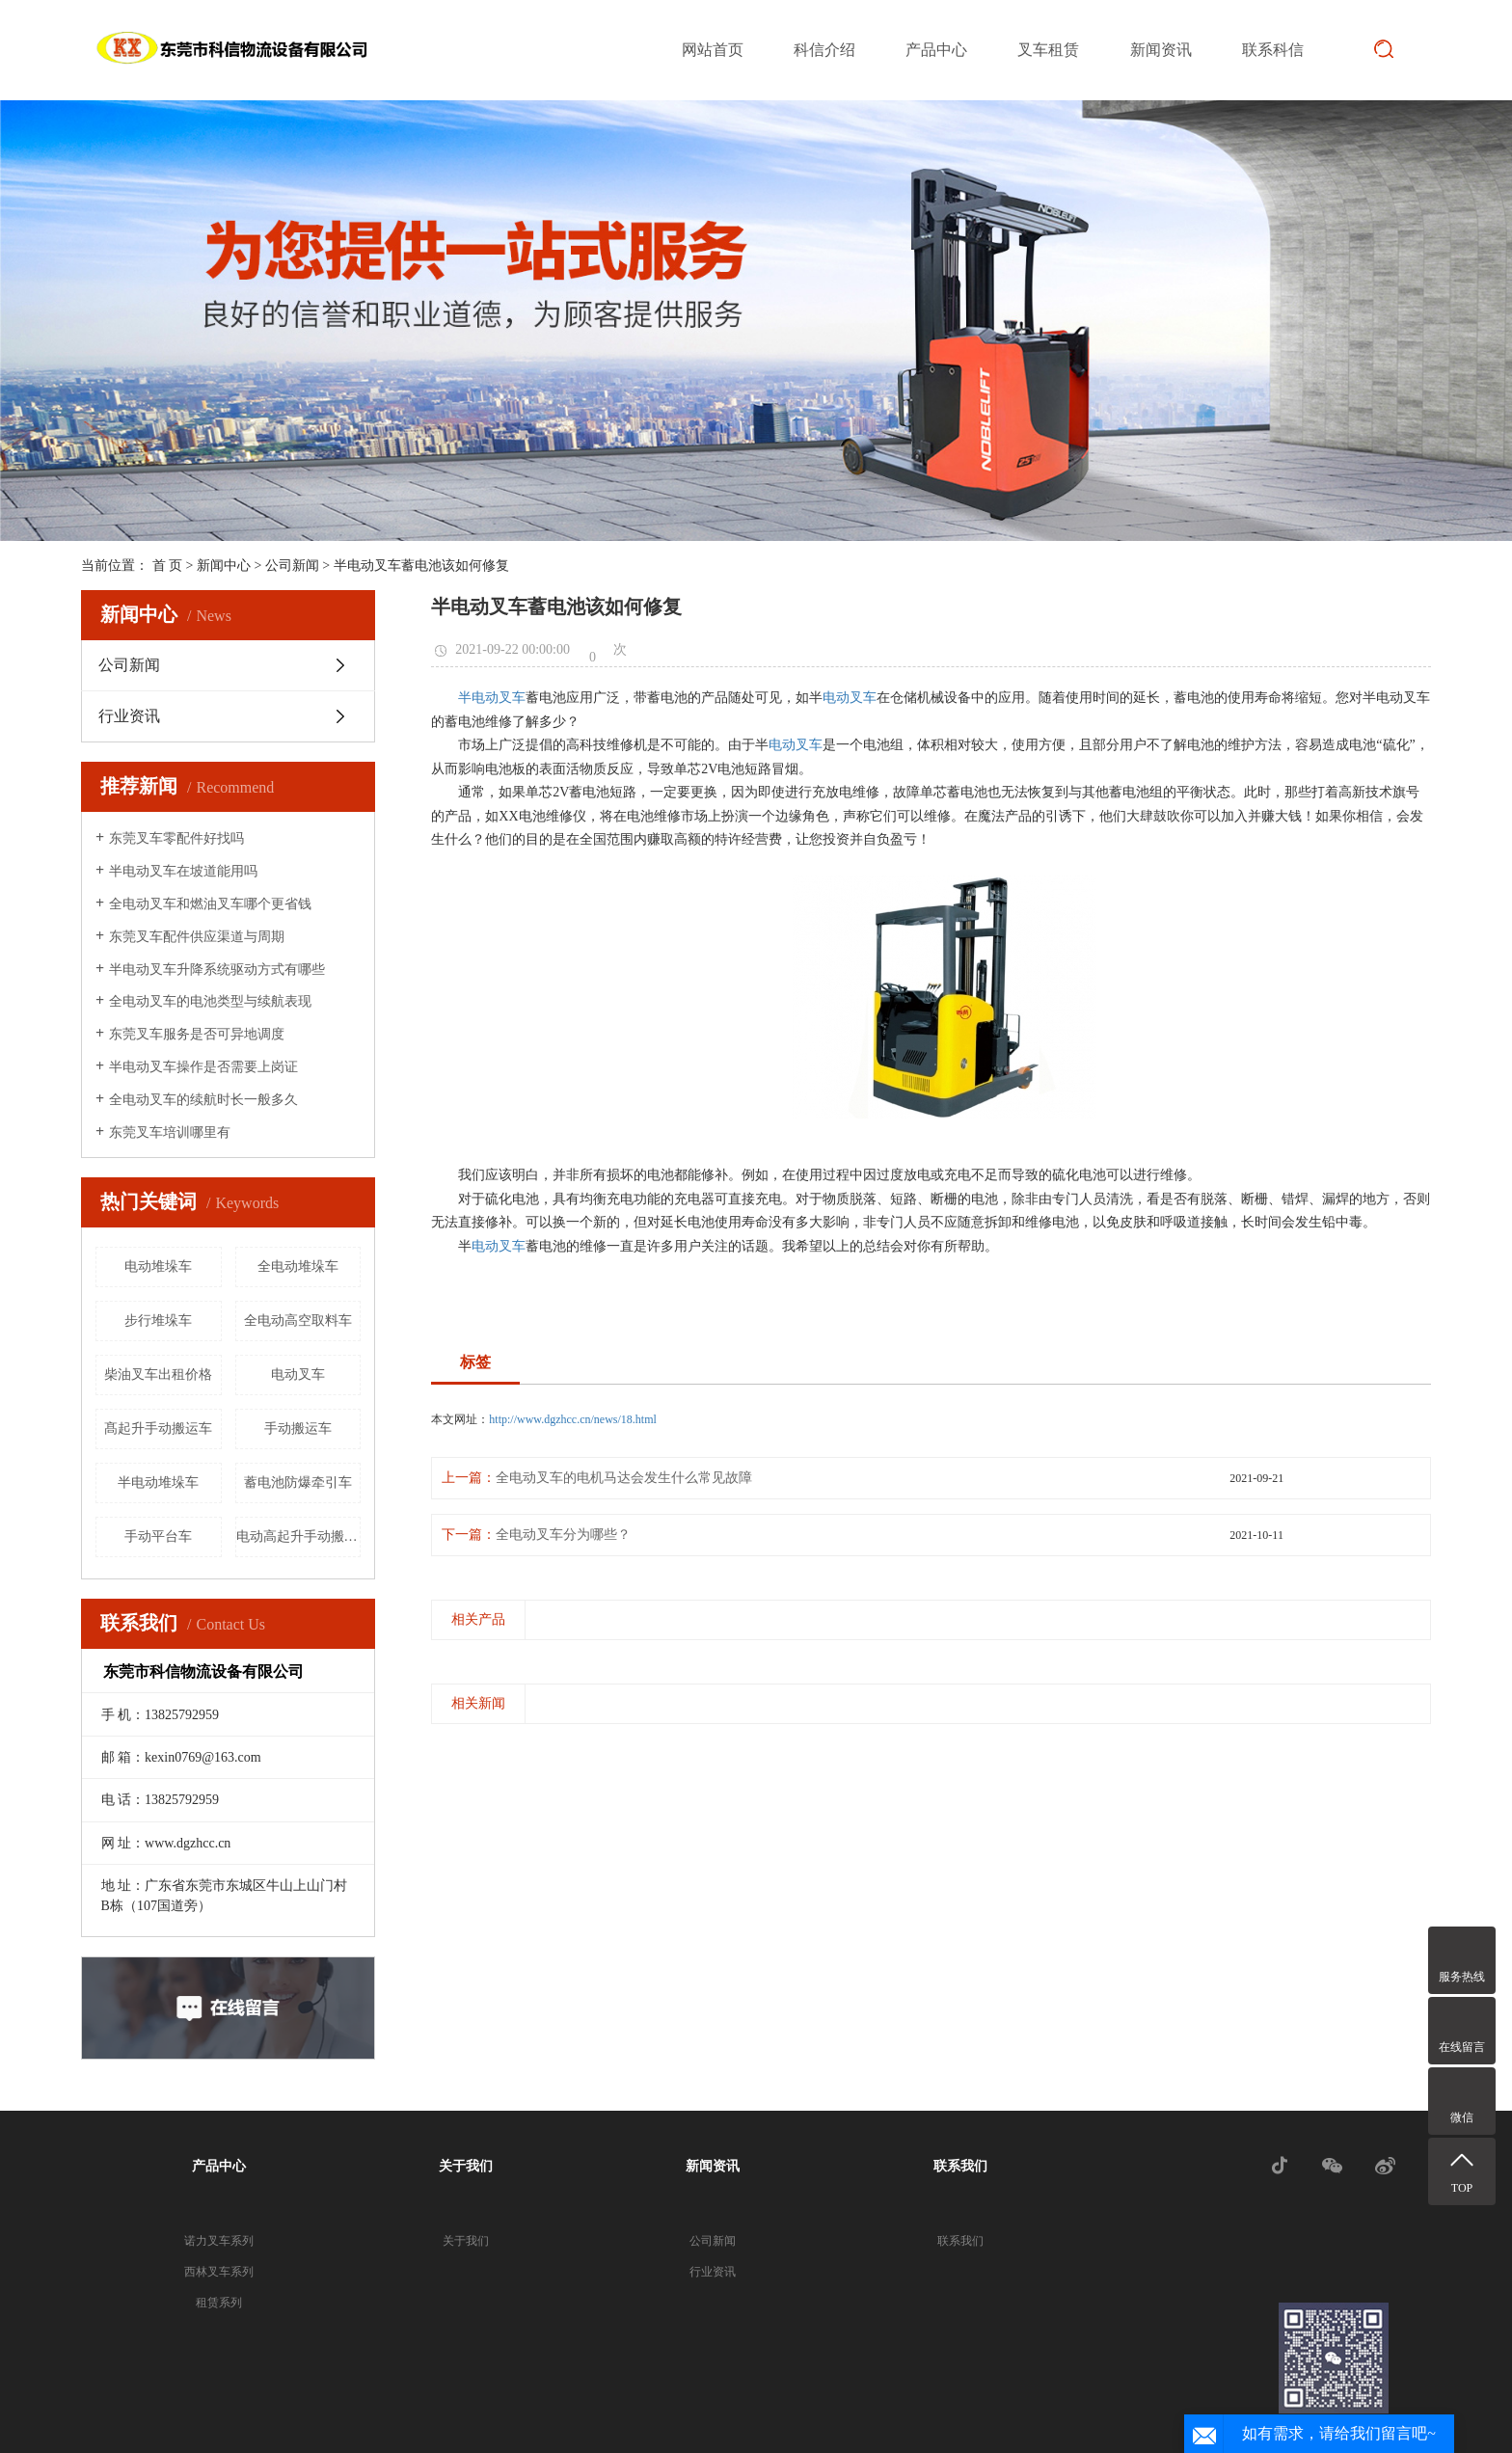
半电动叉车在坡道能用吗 (183, 871)
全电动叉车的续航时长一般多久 (203, 1099)
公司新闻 (292, 565)
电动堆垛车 (158, 1266)
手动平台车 (158, 1536)
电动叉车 (298, 1374)
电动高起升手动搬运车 (299, 1536)
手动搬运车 (298, 1428)
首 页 (167, 565)
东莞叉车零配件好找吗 (176, 838)
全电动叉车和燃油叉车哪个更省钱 (210, 904)
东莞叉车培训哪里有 (169, 1132)
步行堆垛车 (158, 1320)
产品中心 (936, 49)
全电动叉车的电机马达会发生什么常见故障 (624, 1477)
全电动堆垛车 (297, 1266)
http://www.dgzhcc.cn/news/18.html (573, 1419)
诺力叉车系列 (219, 2241)
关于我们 (466, 2166)
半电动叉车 (492, 697)
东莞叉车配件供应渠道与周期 (196, 937)
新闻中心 (224, 565)
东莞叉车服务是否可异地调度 (196, 1034)
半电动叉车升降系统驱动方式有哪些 (217, 969)
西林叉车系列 (219, 2271)
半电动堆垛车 (158, 1482)
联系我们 (960, 2166)
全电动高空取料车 (298, 1320)
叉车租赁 (1048, 49)
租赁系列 (219, 2302)
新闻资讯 (1161, 49)
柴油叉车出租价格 (158, 1374)
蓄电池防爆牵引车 (298, 1482)
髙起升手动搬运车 (158, 1428)
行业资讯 (129, 716)
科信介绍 (824, 49)
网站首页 (712, 49)
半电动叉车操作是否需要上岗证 (203, 1067)
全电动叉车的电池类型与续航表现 (210, 1001)
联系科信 (1273, 49)
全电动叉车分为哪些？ (563, 1534)
